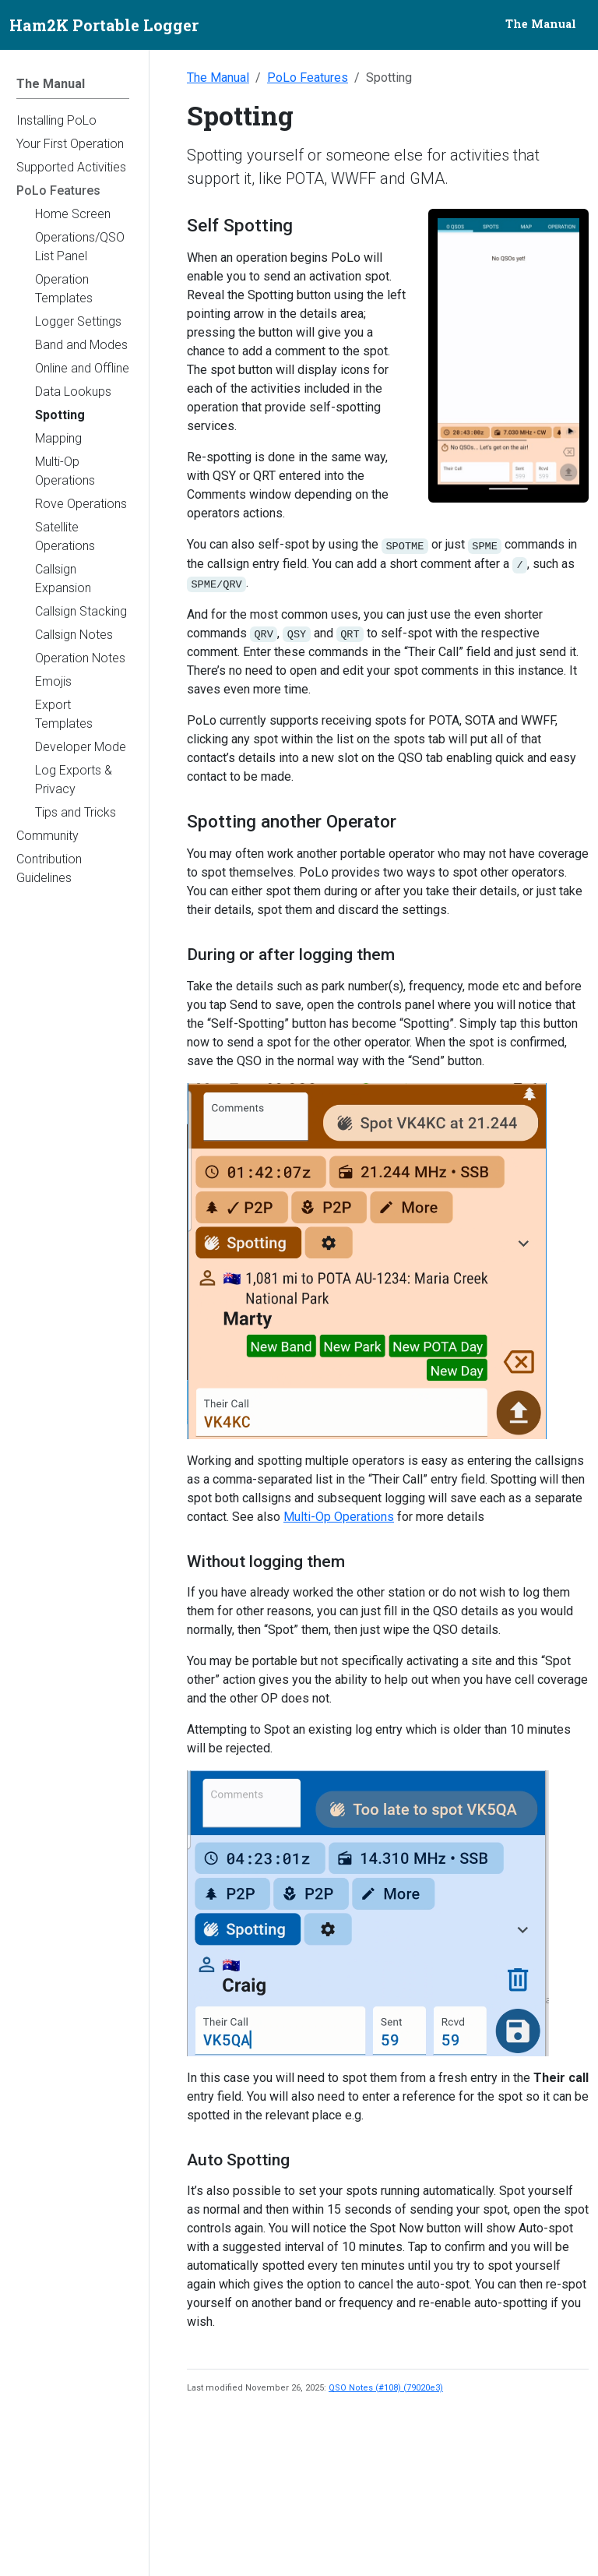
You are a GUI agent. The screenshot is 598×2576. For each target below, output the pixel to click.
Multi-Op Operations (338, 1516)
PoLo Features (307, 77)
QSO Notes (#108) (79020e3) (386, 2388)
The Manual (218, 77)
